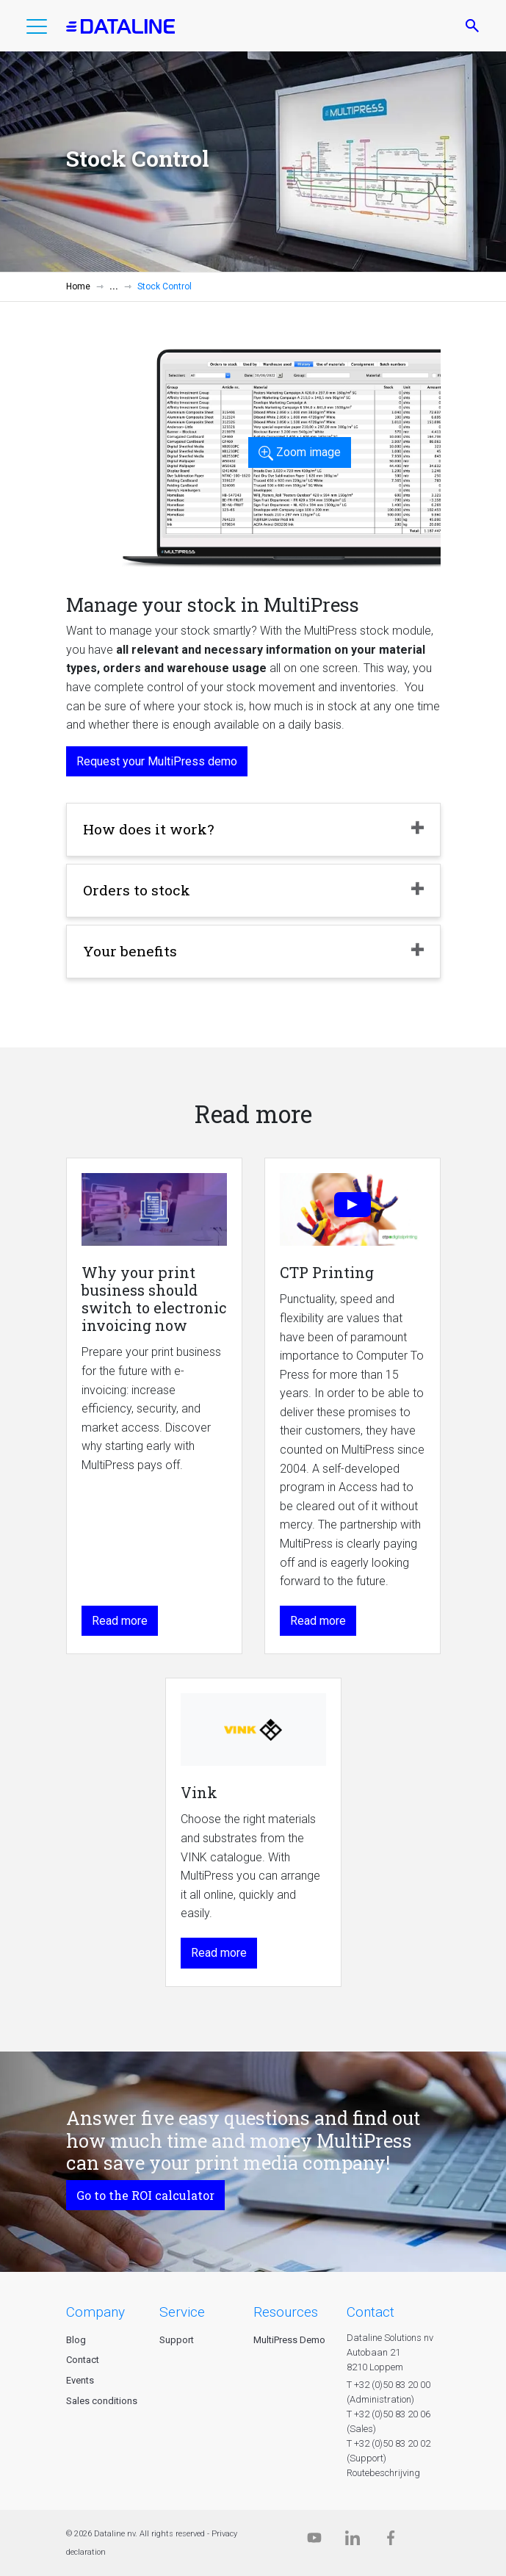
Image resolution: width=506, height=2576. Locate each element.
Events (80, 2380)
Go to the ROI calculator (145, 2195)
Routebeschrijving (383, 2472)
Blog (76, 2339)
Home (78, 286)
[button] (36, 29)
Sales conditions (101, 2400)
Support (176, 2339)
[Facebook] (391, 2541)
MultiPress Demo (289, 2339)
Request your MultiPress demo (156, 761)
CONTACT (370, 2311)
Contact (82, 2359)
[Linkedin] (352, 2541)
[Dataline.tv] (314, 2541)
